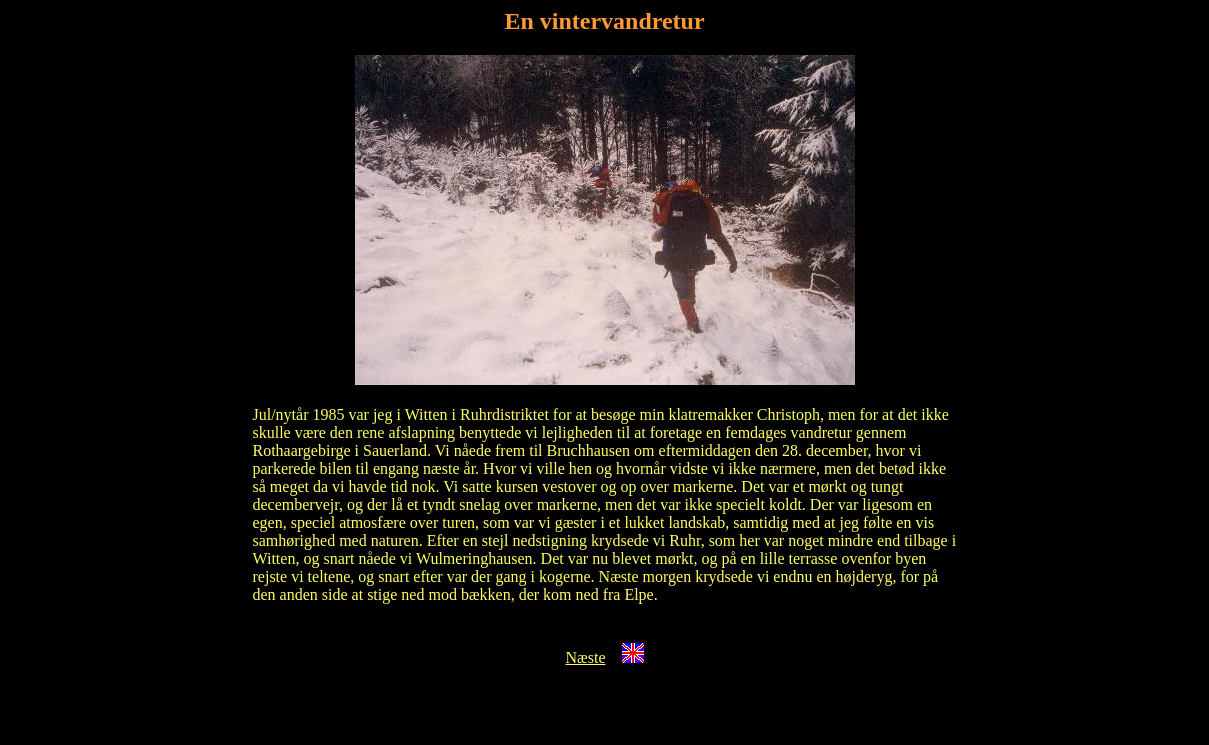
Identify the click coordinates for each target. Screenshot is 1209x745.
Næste (586, 657)
